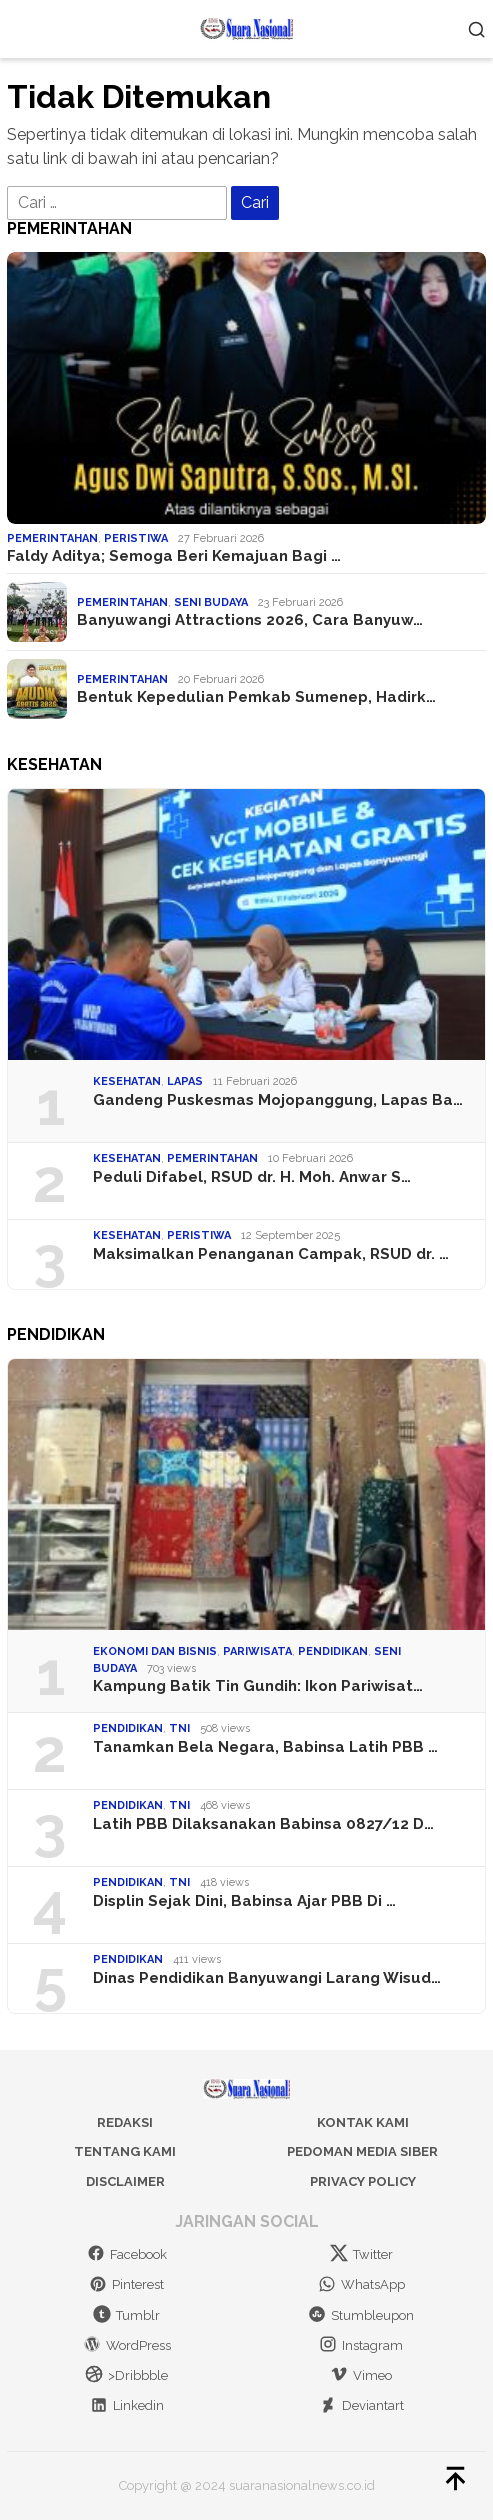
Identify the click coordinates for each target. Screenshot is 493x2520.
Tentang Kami (125, 2151)
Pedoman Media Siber (362, 2151)
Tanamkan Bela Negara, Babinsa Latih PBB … (265, 1747)
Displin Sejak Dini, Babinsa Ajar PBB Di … (244, 1901)
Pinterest (126, 2284)
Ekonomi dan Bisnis (155, 1651)
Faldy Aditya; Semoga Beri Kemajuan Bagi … (174, 556)
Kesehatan (127, 1081)
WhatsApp (361, 2284)
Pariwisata (257, 1651)
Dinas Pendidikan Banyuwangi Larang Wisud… (267, 1978)
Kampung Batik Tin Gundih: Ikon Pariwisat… (258, 1686)
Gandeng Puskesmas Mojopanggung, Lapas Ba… (278, 1100)
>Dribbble (126, 2375)
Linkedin (127, 2405)
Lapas (185, 1081)
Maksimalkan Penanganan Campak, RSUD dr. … (271, 1254)
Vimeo (361, 2375)
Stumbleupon (361, 2315)
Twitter (361, 2254)
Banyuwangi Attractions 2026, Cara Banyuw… (250, 620)
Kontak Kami (363, 2122)
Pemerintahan (52, 538)
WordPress (127, 2345)
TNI (179, 1728)
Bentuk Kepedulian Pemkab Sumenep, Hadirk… (256, 697)
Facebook (127, 2254)
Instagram (361, 2345)
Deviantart (361, 2405)
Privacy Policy (363, 2181)
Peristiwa (136, 538)
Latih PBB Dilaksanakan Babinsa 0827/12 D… (263, 1824)
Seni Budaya (211, 602)
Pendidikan (333, 1651)
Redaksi (125, 2122)
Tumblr (126, 2315)
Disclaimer (125, 2181)
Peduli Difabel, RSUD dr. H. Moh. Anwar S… (252, 1177)
